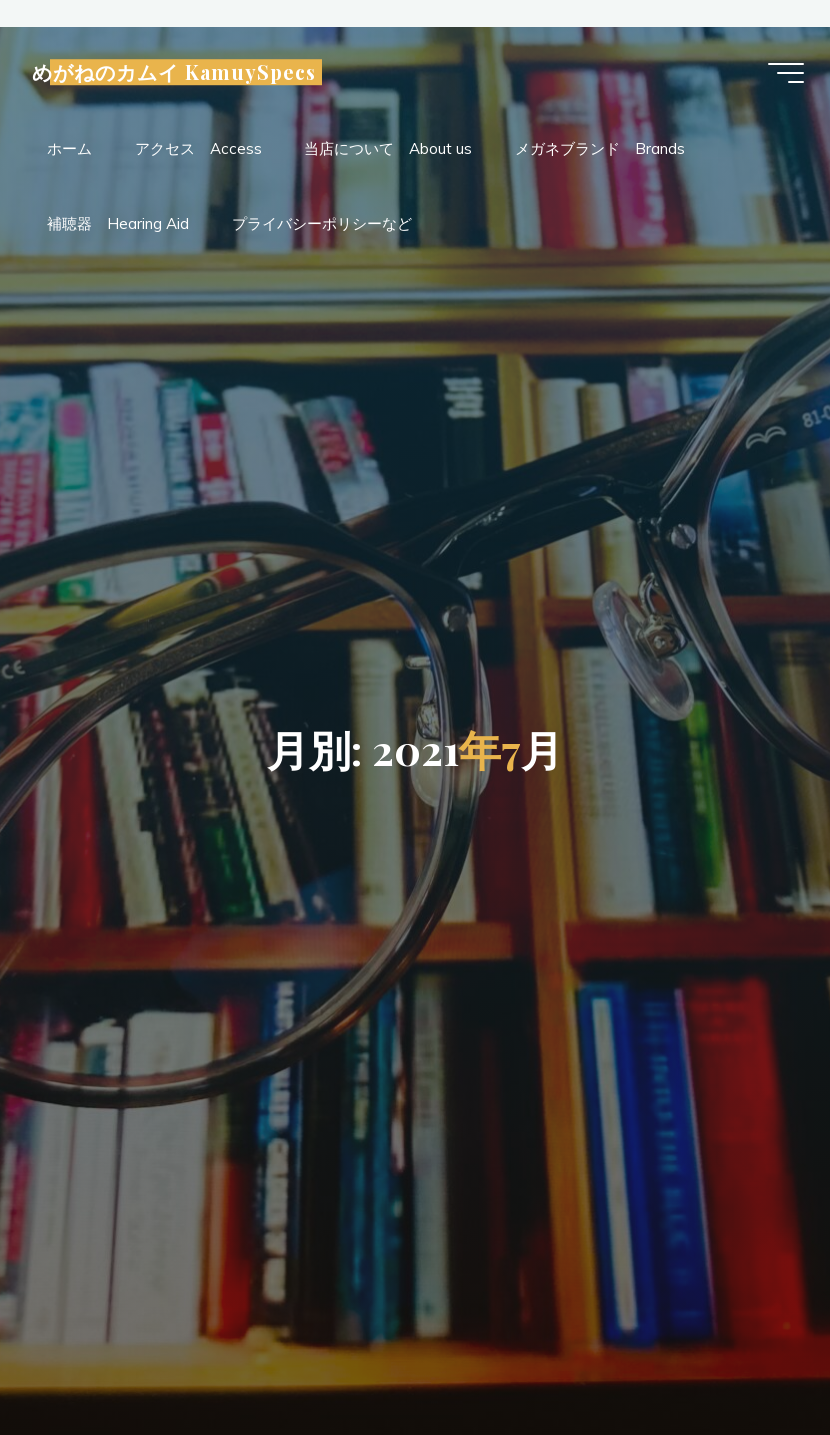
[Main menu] (782, 75)
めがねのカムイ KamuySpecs (178, 74)
